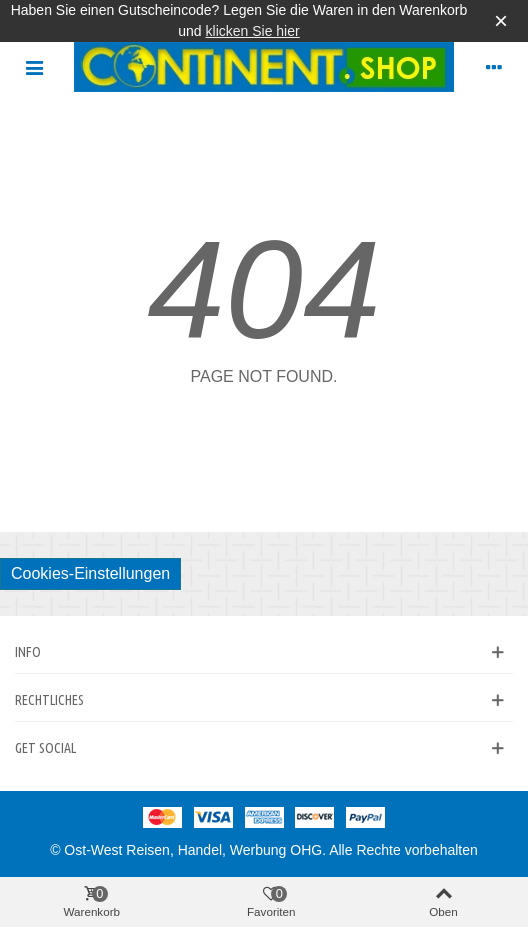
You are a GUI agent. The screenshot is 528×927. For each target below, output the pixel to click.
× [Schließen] (501, 20)
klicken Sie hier (253, 31)
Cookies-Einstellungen (90, 573)
